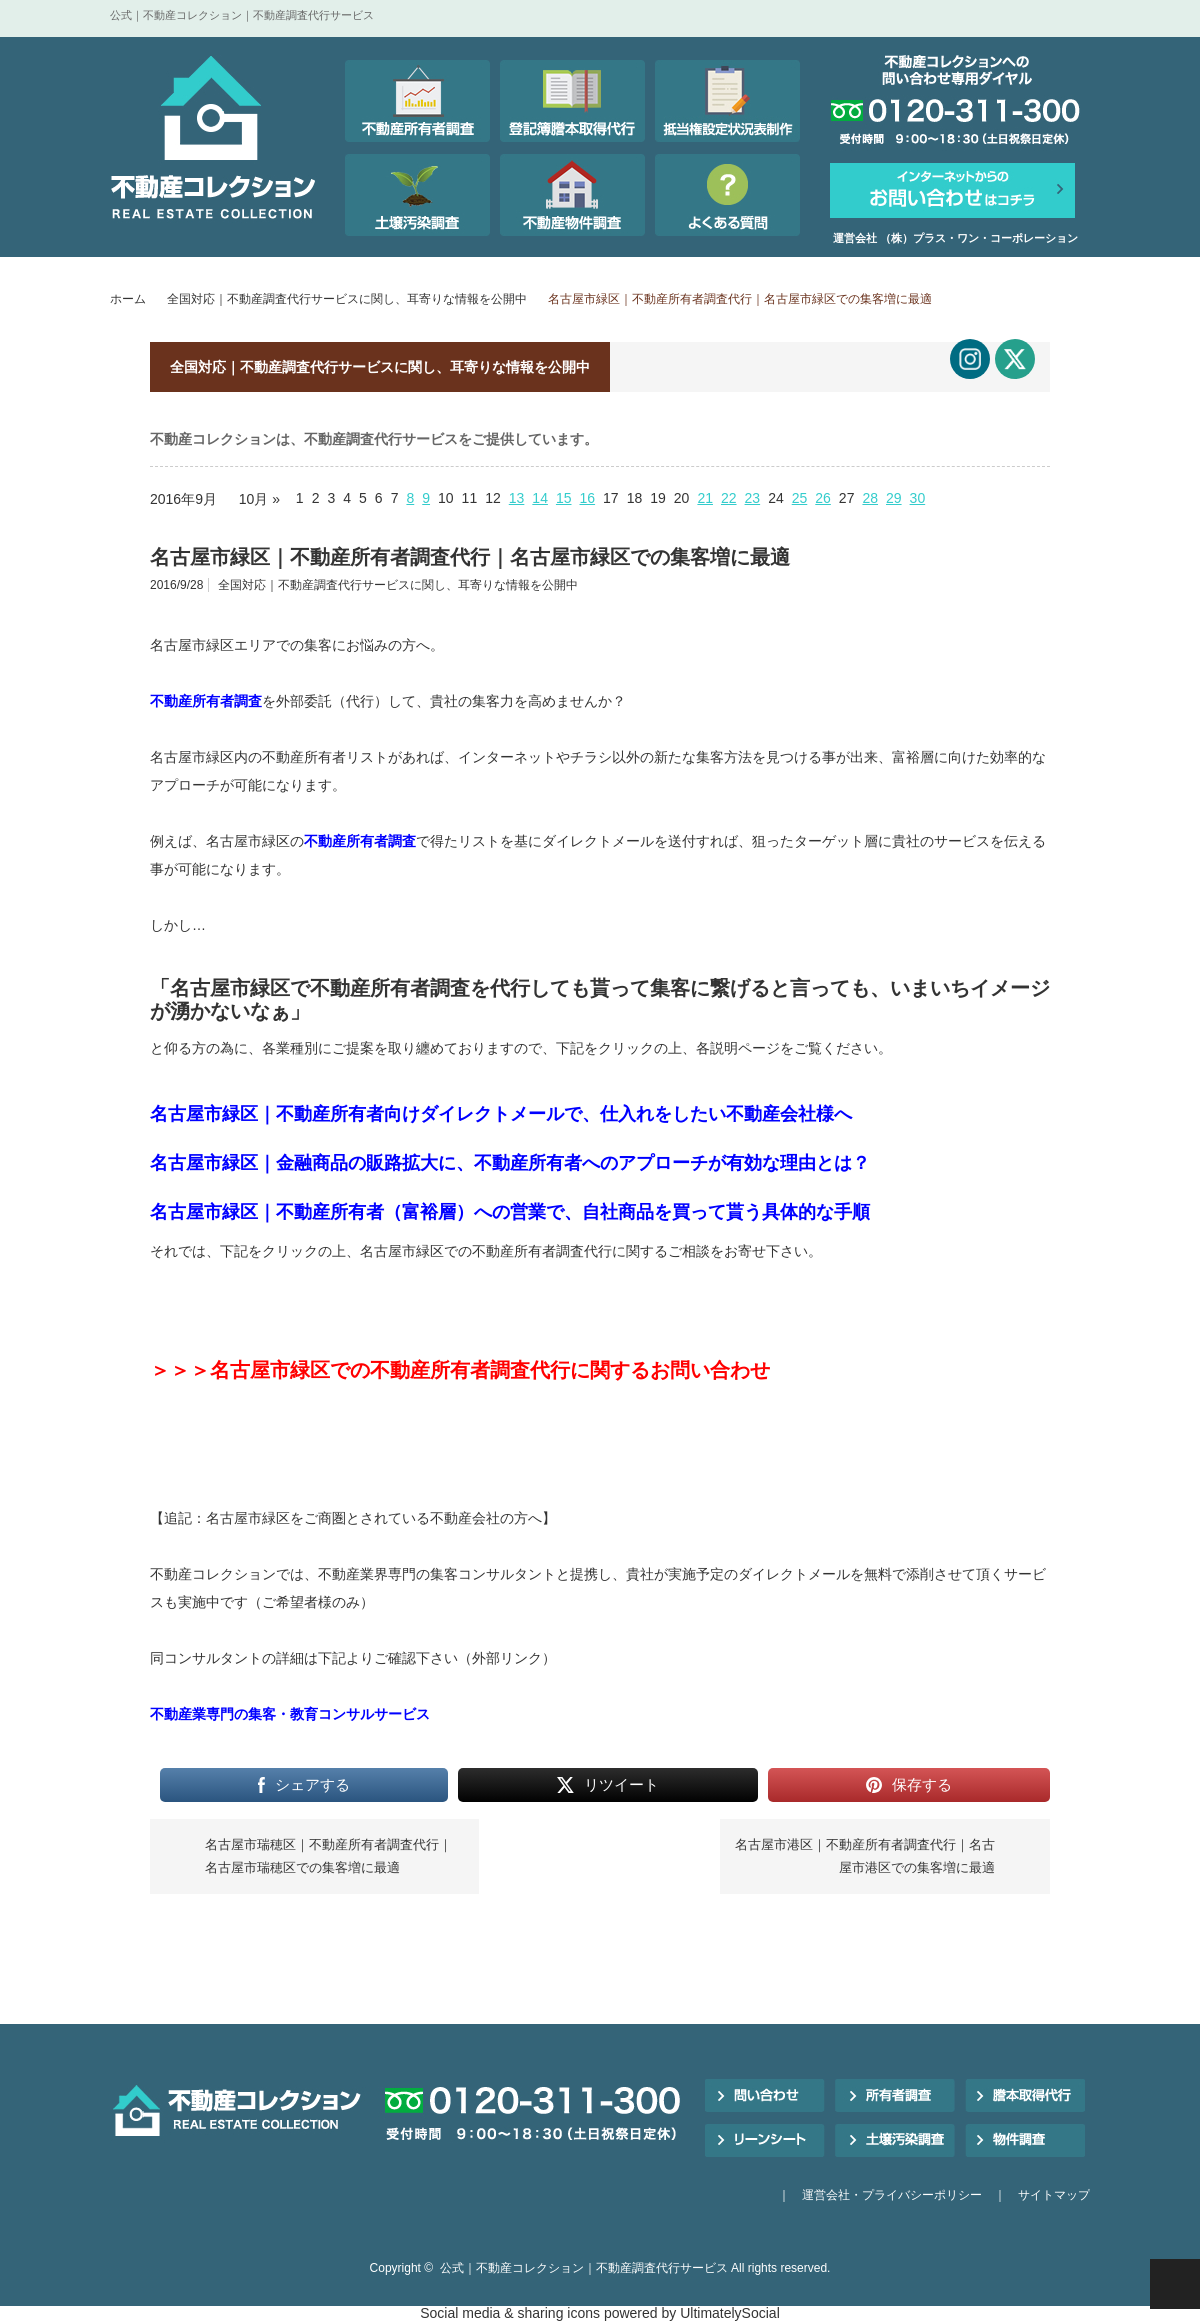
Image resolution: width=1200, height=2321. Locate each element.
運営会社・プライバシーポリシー (892, 2195)
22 (729, 498)
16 (588, 498)
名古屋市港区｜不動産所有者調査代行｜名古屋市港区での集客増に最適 (865, 1855)
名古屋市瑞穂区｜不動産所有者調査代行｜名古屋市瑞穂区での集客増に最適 (328, 1855)
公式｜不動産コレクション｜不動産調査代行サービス (584, 2268)
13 (517, 498)
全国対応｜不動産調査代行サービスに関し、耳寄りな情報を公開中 (347, 299)
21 (705, 498)
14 (540, 498)
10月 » (259, 499)
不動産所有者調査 (206, 701)
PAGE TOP (1175, 2284)
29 (894, 498)
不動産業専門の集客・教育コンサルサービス (290, 1714)
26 (823, 498)
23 (753, 498)
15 (564, 498)
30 (918, 498)
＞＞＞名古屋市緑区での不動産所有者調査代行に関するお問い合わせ (460, 1370)
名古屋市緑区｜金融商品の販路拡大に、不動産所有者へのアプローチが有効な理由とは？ (510, 1163)
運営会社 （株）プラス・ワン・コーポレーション (955, 238)
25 (800, 498)
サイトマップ (1054, 2195)
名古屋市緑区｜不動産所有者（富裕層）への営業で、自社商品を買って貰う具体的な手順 (510, 1212)
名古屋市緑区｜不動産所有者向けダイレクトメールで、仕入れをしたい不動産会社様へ (501, 1114)
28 (870, 498)
